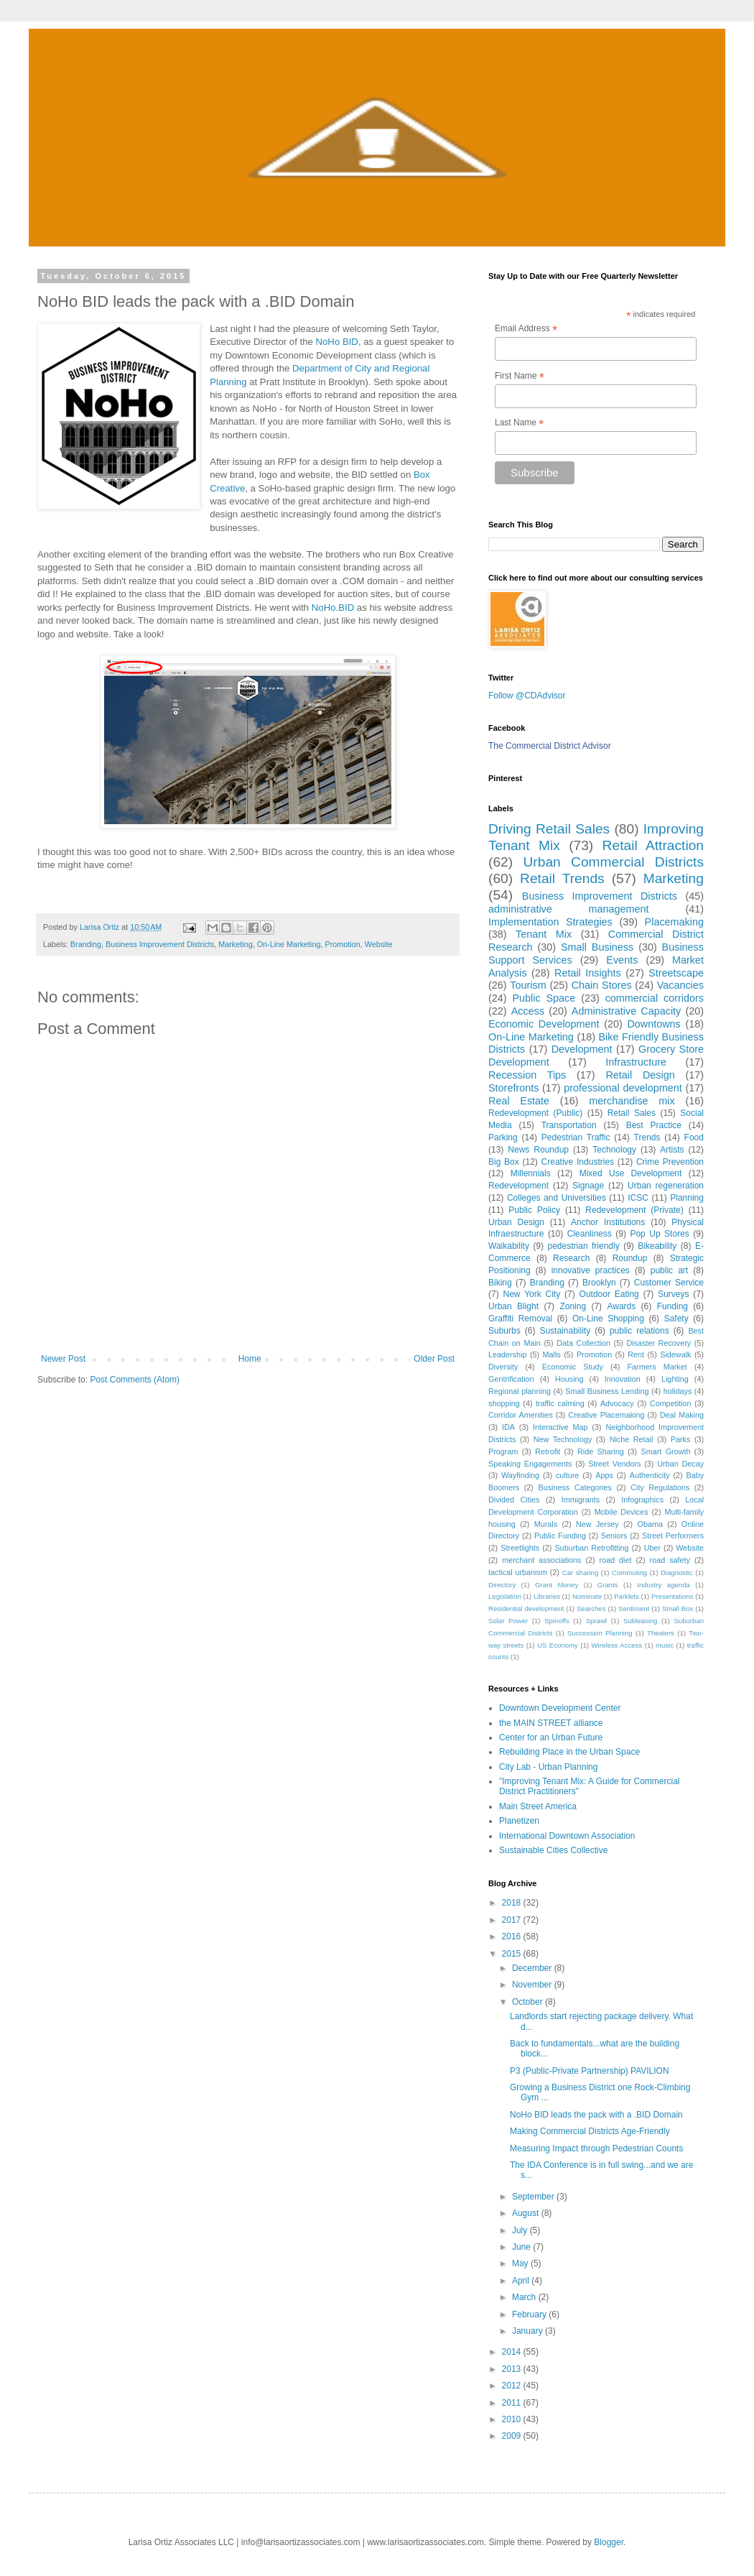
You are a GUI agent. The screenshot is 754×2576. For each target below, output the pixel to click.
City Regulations (659, 1487)
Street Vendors (614, 1463)
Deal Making (682, 1415)
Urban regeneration (666, 1186)
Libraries (547, 1596)
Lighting (675, 1379)
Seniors (614, 1535)
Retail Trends (562, 878)
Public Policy (534, 1210)
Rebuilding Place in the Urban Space (569, 1752)
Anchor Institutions (608, 1222)
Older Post (434, 1359)
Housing (569, 1379)
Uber (652, 1547)
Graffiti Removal (520, 1319)
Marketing (235, 944)
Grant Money (556, 1585)
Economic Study (572, 1366)
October (528, 2002)
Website (379, 944)
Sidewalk (675, 1354)
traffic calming (560, 1403)
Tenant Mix (544, 934)
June (522, 2247)
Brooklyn (599, 1283)
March (525, 2297)
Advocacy (617, 1403)
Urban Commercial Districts (613, 861)
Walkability (508, 1246)
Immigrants (581, 1499)
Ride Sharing (600, 1451)
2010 (512, 2419)
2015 (512, 1954)
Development (582, 1049)
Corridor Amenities (520, 1415)
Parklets (626, 1596)
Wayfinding (520, 1475)
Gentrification (511, 1379)
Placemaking (674, 922)
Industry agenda (663, 1585)
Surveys (673, 1294)
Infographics (642, 1499)
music (665, 1645)
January (528, 2331)
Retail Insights (587, 973)
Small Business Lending (606, 1391)
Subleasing (640, 1621)
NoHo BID (337, 341)
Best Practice (653, 1125)
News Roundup (538, 1150)
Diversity (503, 1366)
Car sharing (580, 1572)
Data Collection (583, 1343)
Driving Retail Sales (549, 828)
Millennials (531, 1173)
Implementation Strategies (550, 922)
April (521, 2281)
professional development (623, 1088)
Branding (85, 944)
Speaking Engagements (530, 1463)
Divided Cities (513, 1499)
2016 (512, 1936)
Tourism (528, 985)
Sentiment (633, 1608)
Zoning (572, 1306)
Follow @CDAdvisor (527, 696)
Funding (672, 1306)
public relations (639, 1331)
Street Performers (673, 1535)
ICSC (638, 1198)
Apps (604, 1475)
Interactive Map (560, 1427)
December (533, 1968)
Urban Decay (680, 1463)
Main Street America (538, 1806)
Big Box (503, 1162)
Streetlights (520, 1547)
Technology (614, 1150)
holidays (678, 1391)
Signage (588, 1186)
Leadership (507, 1354)
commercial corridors (654, 998)
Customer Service (669, 1283)
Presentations (672, 1596)
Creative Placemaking (606, 1415)
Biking (500, 1283)
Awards (621, 1306)
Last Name (519, 423)
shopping (504, 1403)
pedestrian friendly (584, 1246)
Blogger (608, 2542)
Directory (502, 1585)
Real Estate (518, 1101)
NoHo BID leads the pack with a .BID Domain (596, 2115)
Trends (647, 1137)
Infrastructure (635, 1062)
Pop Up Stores (659, 1234)
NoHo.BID (333, 607)
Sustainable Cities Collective (553, 1850)
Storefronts (513, 1088)
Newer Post (63, 1359)
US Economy (557, 1645)
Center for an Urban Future (550, 1737)
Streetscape (676, 973)
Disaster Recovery (658, 1343)
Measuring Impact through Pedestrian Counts (596, 2148)
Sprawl (596, 1621)
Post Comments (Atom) (135, 1380)
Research (571, 1258)
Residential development (526, 1608)
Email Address (526, 329)
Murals (545, 1524)
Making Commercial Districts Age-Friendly (590, 2131)
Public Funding (560, 1535)
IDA (508, 1427)
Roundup (630, 1258)
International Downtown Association (567, 1836)
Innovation (623, 1379)
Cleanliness (589, 1234)
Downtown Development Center (559, 1708)
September (534, 2197)
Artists (672, 1150)
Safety (676, 1319)
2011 (512, 2403)
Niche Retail (631, 1439)
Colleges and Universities (556, 1198)
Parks (681, 1439)
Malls (552, 1354)
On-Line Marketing (289, 944)
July (521, 2230)
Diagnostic (677, 1572)
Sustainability (564, 1331)
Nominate (587, 1596)
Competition (671, 1403)
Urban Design (516, 1222)
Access (527, 1011)
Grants (607, 1585)
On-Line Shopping (608, 1319)
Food (694, 1137)
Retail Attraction (653, 845)
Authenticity (650, 1475)
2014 (512, 2352)
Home (249, 1359)
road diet (616, 1560)
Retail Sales (632, 1113)
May (521, 2263)
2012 (512, 2386)
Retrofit (547, 1451)
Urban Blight (513, 1306)
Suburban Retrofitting (591, 1547)
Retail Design (639, 1075)
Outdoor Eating (609, 1294)
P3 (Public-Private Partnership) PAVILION (589, 2071)
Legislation (504, 1596)
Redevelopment (518, 1186)
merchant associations (541, 1560)
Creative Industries (577, 1162)
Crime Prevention (670, 1162)
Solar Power (508, 1621)
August (526, 2213)
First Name (519, 376)
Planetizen (519, 1821)
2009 (512, 2436)
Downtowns (653, 1024)
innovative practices (590, 1270)
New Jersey (597, 1524)
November (533, 1985)
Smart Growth (666, 1451)
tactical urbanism (517, 1572)
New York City (532, 1294)
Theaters (660, 1633)
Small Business (597, 947)
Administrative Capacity (626, 1011)
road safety (670, 1560)
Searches (591, 1608)
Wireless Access (617, 1645)
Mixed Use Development (631, 1173)
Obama (650, 1524)
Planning (687, 1198)
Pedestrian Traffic (575, 1137)
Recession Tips (527, 1075)
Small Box (677, 1608)
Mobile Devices (621, 1512)
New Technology (563, 1439)
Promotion (342, 944)
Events (622, 960)
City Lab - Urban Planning (548, 1767)
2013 (512, 2369)
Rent (636, 1354)
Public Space (543, 998)
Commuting (629, 1572)
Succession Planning (600, 1633)
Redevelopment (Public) (535, 1113)
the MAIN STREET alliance (551, 1723)
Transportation (569, 1125)
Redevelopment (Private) (634, 1210)
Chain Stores (602, 985)
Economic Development (544, 1024)
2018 (512, 1903)
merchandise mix (632, 1101)
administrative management (568, 909)
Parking (503, 1137)
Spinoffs (556, 1621)
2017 (512, 1920)
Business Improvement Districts (160, 944)
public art (669, 1270)
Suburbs (504, 1331)
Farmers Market (656, 1366)
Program (503, 1451)
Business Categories (575, 1487)
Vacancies (680, 985)
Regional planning (519, 1391)
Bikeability (657, 1246)
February (530, 2314)
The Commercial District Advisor (549, 746)
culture (567, 1475)
